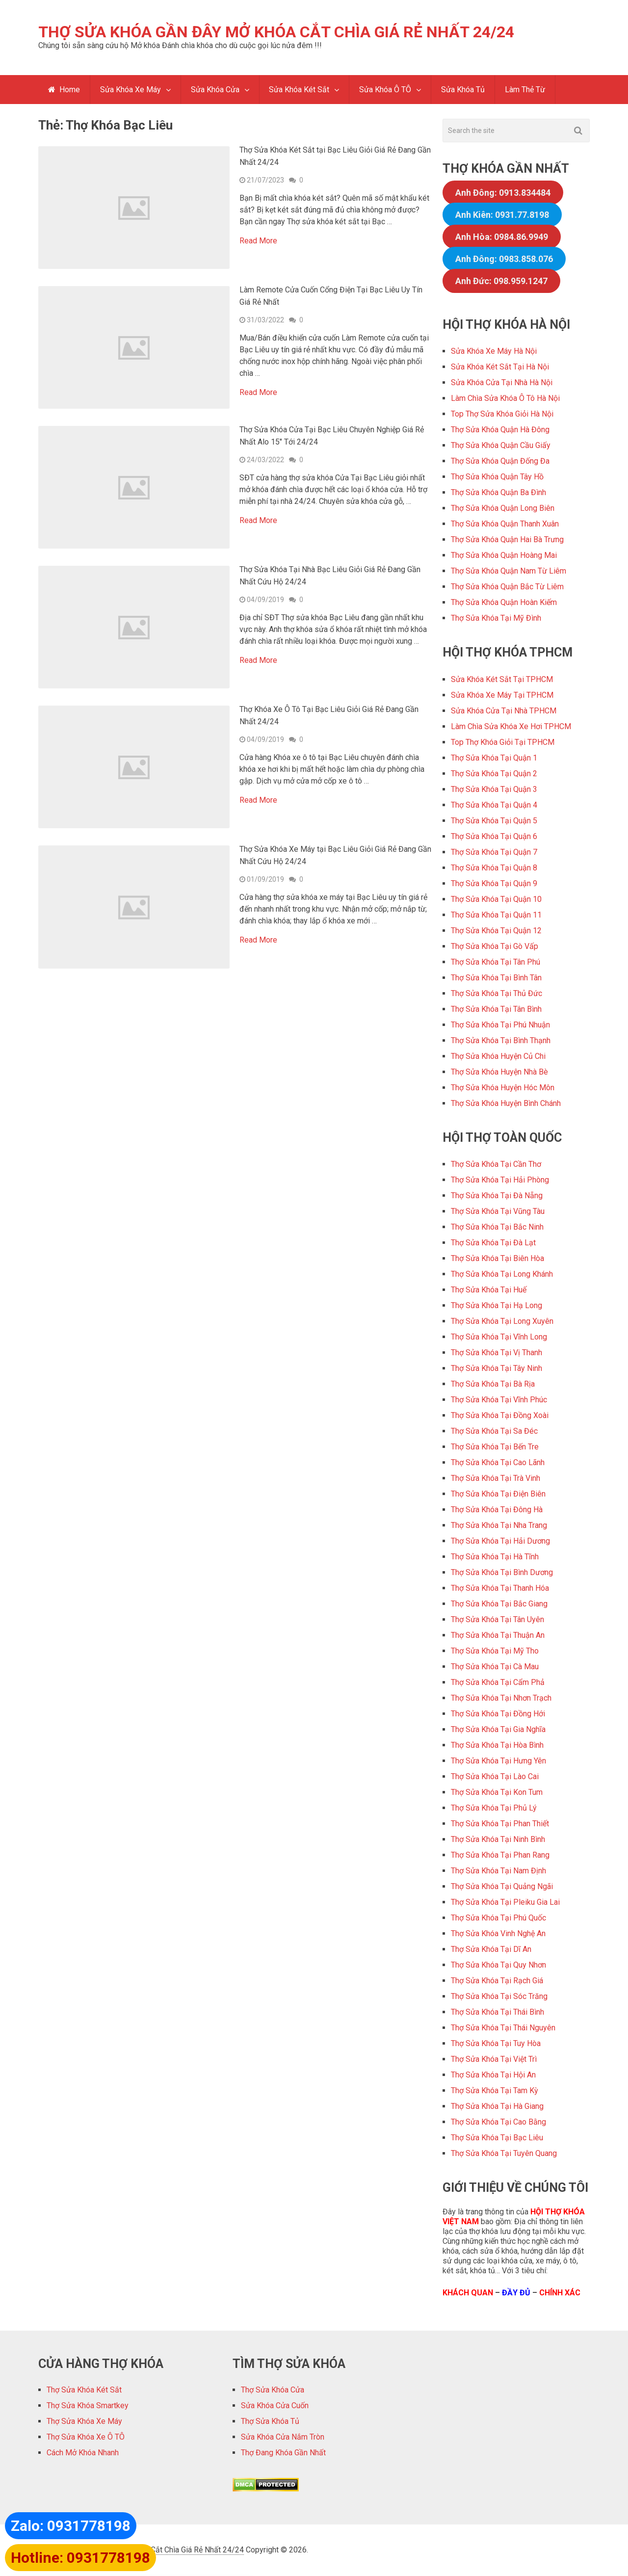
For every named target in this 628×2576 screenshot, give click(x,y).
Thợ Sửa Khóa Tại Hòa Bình (497, 1745)
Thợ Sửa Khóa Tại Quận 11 (496, 915)
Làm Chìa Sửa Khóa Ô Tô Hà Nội (505, 398)
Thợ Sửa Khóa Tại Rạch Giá (497, 1981)
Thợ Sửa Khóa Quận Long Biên (502, 508)
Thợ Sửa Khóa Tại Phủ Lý (494, 1808)
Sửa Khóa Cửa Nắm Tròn (282, 2437)
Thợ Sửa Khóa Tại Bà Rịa (493, 1384)
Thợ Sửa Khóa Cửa (272, 2390)
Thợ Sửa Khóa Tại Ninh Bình (498, 1839)
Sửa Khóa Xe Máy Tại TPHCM (502, 695)
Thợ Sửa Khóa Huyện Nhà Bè (499, 1072)
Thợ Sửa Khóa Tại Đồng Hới (498, 1714)
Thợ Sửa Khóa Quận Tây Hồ (497, 477)
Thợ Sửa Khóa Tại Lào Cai (495, 1777)
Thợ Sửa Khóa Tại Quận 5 (494, 821)
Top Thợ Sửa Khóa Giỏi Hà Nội (502, 414)
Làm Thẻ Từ (525, 89)
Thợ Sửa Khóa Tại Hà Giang (497, 2106)
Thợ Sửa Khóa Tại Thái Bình (497, 2012)
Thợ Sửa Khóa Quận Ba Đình (498, 493)
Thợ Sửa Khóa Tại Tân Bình (496, 1009)
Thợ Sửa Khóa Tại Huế (488, 1290)
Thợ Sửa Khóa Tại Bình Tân (496, 978)
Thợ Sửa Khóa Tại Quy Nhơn (498, 1965)
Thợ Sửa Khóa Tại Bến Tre (495, 1447)
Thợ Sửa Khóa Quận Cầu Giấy (500, 445)
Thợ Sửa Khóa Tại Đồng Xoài (500, 1415)
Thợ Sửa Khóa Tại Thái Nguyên (503, 2028)
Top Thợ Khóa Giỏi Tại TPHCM (502, 742)
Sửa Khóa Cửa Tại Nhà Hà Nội (501, 383)
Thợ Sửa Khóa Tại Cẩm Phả (498, 1682)
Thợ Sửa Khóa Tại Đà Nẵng (497, 1196)
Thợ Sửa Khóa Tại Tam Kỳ (494, 2091)
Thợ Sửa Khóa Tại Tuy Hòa (496, 2044)
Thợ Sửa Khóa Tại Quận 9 (494, 884)
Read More (258, 241)
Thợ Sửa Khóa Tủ (270, 2421)
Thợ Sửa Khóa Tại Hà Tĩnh (495, 1557)
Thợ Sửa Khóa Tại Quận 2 (494, 774)
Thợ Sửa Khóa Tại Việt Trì (494, 2059)
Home (64, 89)
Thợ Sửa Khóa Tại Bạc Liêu (497, 2138)
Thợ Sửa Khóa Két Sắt (84, 2390)
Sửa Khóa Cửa (215, 89)
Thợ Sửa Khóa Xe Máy (84, 2421)
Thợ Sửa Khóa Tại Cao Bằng (498, 2122)
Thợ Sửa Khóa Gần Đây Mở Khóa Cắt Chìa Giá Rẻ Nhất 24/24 (276, 32)
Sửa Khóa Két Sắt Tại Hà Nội (500, 367)
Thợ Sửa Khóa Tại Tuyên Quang (504, 2153)
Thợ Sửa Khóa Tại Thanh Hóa (500, 1588)
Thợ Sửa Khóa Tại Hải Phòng (500, 1180)
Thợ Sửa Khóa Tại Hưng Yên (498, 1761)
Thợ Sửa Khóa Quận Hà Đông (500, 430)
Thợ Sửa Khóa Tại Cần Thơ (496, 1164)
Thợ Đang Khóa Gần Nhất (283, 2453)
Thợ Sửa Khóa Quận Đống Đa (500, 461)
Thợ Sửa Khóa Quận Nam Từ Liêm (508, 571)
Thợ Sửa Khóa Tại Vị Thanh (496, 1353)
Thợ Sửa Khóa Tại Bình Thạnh (500, 1041)
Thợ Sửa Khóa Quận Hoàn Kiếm (504, 602)
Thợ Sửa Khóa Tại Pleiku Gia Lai (505, 1902)
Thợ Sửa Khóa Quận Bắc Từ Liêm (507, 587)
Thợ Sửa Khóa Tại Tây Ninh (496, 1368)
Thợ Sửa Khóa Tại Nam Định (498, 1871)
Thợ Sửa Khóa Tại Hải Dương (500, 1541)
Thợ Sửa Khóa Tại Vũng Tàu (498, 1211)
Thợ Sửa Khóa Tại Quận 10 (496, 899)
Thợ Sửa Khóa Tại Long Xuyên (502, 1321)
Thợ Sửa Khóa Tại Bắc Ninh (497, 1227)
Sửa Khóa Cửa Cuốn (275, 2406)
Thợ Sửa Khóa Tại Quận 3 (494, 789)
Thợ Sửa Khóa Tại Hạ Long (496, 1306)
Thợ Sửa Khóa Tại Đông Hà (497, 1510)
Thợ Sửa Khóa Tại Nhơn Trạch (501, 1698)
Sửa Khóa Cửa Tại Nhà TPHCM (503, 711)
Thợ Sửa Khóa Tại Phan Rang (500, 1855)
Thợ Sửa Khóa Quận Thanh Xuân (505, 524)
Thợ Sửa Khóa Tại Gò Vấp (494, 946)
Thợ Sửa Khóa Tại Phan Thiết (500, 1824)
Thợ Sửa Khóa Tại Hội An (493, 2075)
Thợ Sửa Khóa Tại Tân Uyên (497, 1620)
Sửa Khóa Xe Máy (130, 89)
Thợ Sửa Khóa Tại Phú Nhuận (500, 1025)
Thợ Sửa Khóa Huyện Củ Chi (498, 1056)
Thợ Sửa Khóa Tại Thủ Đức (496, 994)
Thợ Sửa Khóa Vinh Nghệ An (498, 1934)
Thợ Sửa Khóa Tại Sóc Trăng (499, 1996)
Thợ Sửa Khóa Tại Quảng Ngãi (502, 1887)
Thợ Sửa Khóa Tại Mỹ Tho (495, 1651)
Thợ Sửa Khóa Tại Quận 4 (494, 805)
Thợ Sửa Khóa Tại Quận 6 (494, 836)
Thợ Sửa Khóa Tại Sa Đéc (494, 1431)
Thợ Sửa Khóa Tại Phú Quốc (498, 1918)
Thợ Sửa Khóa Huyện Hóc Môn (502, 1088)
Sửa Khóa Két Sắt (299, 89)
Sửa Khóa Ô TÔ (386, 89)
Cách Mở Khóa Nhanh (83, 2453)
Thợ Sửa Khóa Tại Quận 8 (494, 868)
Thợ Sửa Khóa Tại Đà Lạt (493, 1243)
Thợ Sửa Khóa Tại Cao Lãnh (498, 1463)
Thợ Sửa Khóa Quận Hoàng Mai (504, 555)
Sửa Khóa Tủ (463, 89)
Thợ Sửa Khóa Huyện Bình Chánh (506, 1103)
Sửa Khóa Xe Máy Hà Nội (494, 351)
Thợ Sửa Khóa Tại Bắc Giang (499, 1604)
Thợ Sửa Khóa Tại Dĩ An (491, 1949)
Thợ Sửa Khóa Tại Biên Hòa (497, 1258)
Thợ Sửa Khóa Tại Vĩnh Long (499, 1337)
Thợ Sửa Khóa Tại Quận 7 (494, 852)
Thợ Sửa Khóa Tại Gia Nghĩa (498, 1730)
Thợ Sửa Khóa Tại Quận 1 (494, 758)
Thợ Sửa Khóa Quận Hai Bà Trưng (507, 540)
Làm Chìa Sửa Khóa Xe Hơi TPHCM (511, 727)
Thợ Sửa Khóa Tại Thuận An (498, 1635)
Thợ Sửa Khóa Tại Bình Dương (502, 1572)
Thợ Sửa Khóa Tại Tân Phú (495, 962)
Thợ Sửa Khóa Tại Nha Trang (499, 1525)
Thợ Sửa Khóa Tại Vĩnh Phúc (499, 1400)
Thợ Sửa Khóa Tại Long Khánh (502, 1274)
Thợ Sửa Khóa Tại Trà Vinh (495, 1478)
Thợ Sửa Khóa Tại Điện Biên (498, 1494)
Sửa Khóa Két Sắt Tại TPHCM (502, 679)
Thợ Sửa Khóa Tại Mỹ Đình (496, 618)
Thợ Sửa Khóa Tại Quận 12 (496, 931)
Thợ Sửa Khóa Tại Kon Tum (497, 1792)
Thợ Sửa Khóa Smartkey (88, 2406)
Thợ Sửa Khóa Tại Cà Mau (495, 1667)
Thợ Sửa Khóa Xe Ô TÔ (86, 2437)
